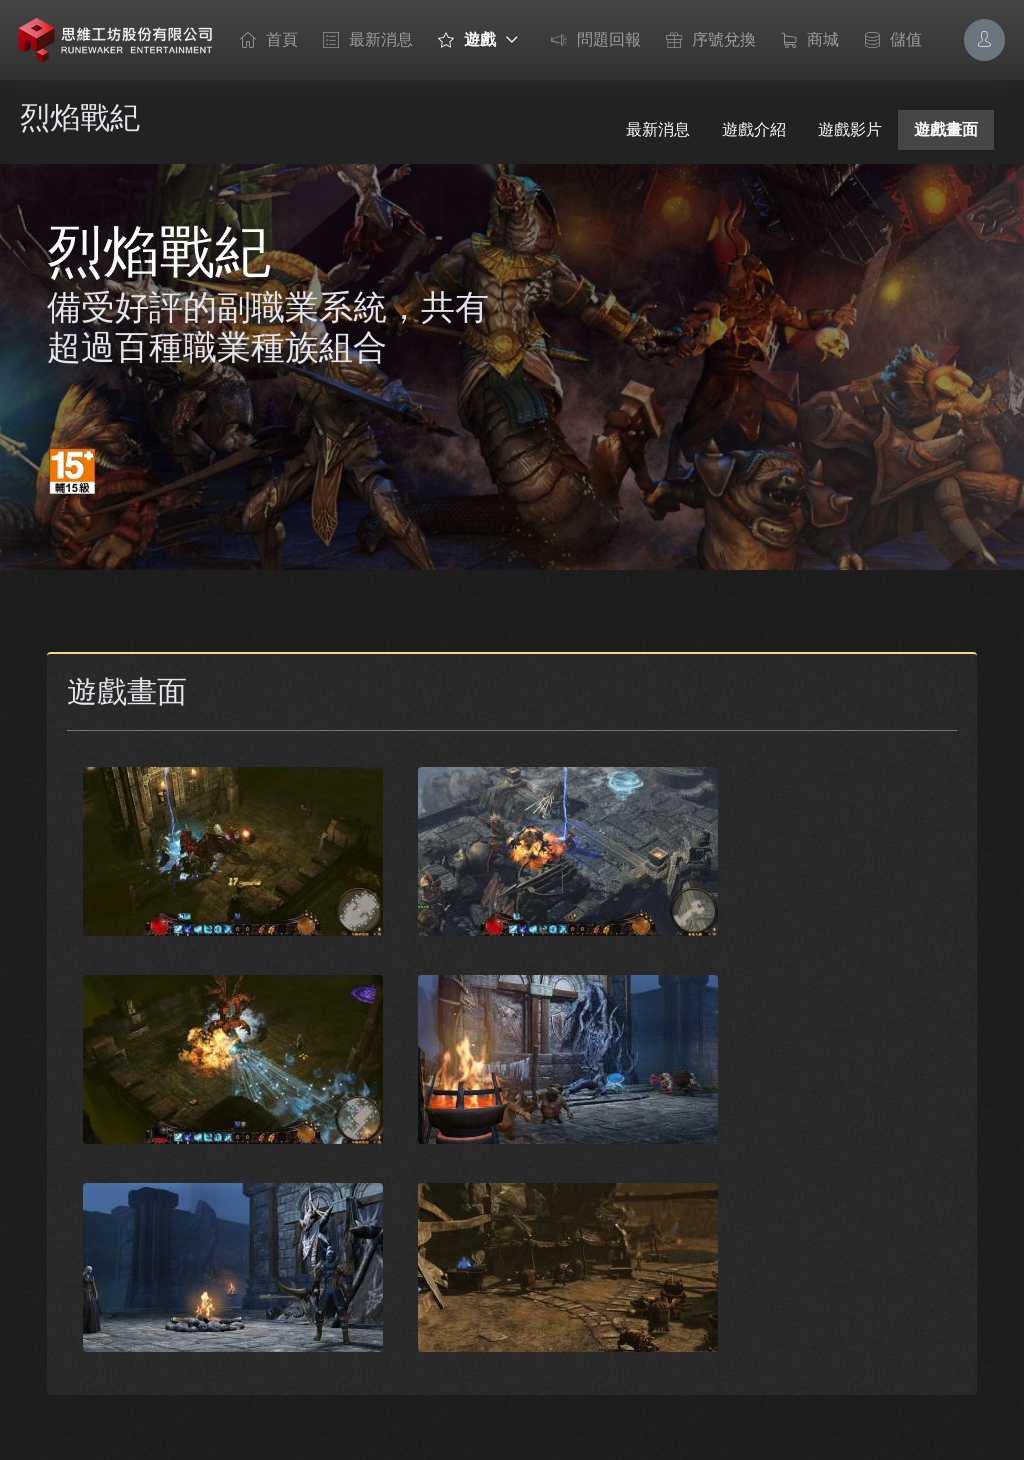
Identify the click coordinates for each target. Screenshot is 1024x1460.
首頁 (264, 41)
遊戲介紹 (754, 129)
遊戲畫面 (946, 129)
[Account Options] (984, 39)
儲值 (888, 41)
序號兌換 (706, 41)
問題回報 (591, 41)
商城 (805, 41)
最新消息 (363, 41)
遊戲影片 (850, 129)
